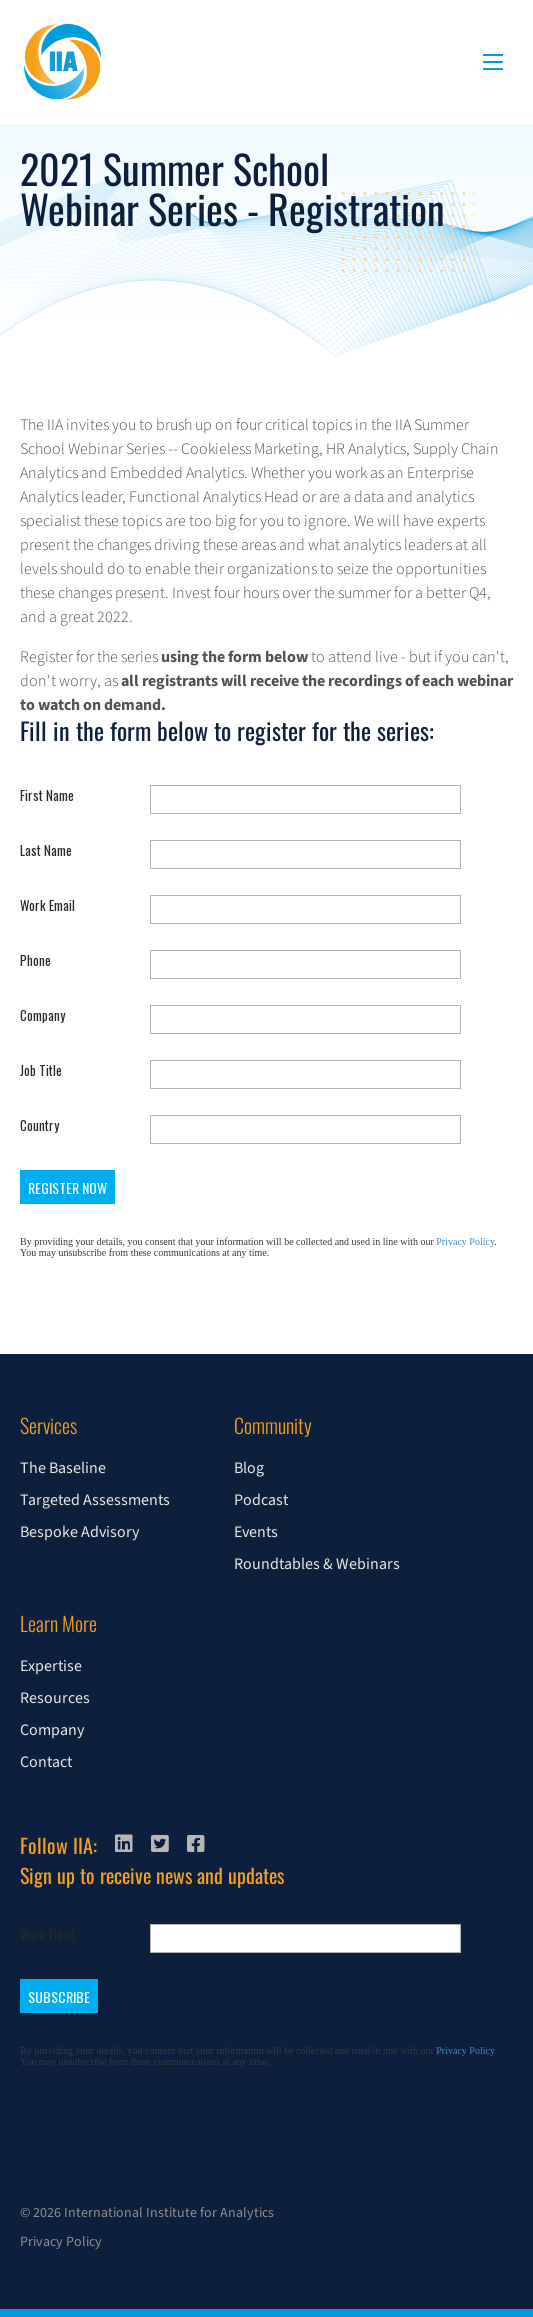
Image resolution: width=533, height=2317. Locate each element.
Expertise (51, 1666)
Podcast (261, 1500)
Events (256, 1532)
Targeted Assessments (95, 1500)
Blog (249, 1468)
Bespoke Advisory (79, 1532)
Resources (55, 1698)
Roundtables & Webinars (317, 1564)
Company (52, 1730)
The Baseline (63, 1468)
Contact (46, 1762)
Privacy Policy (61, 2242)
